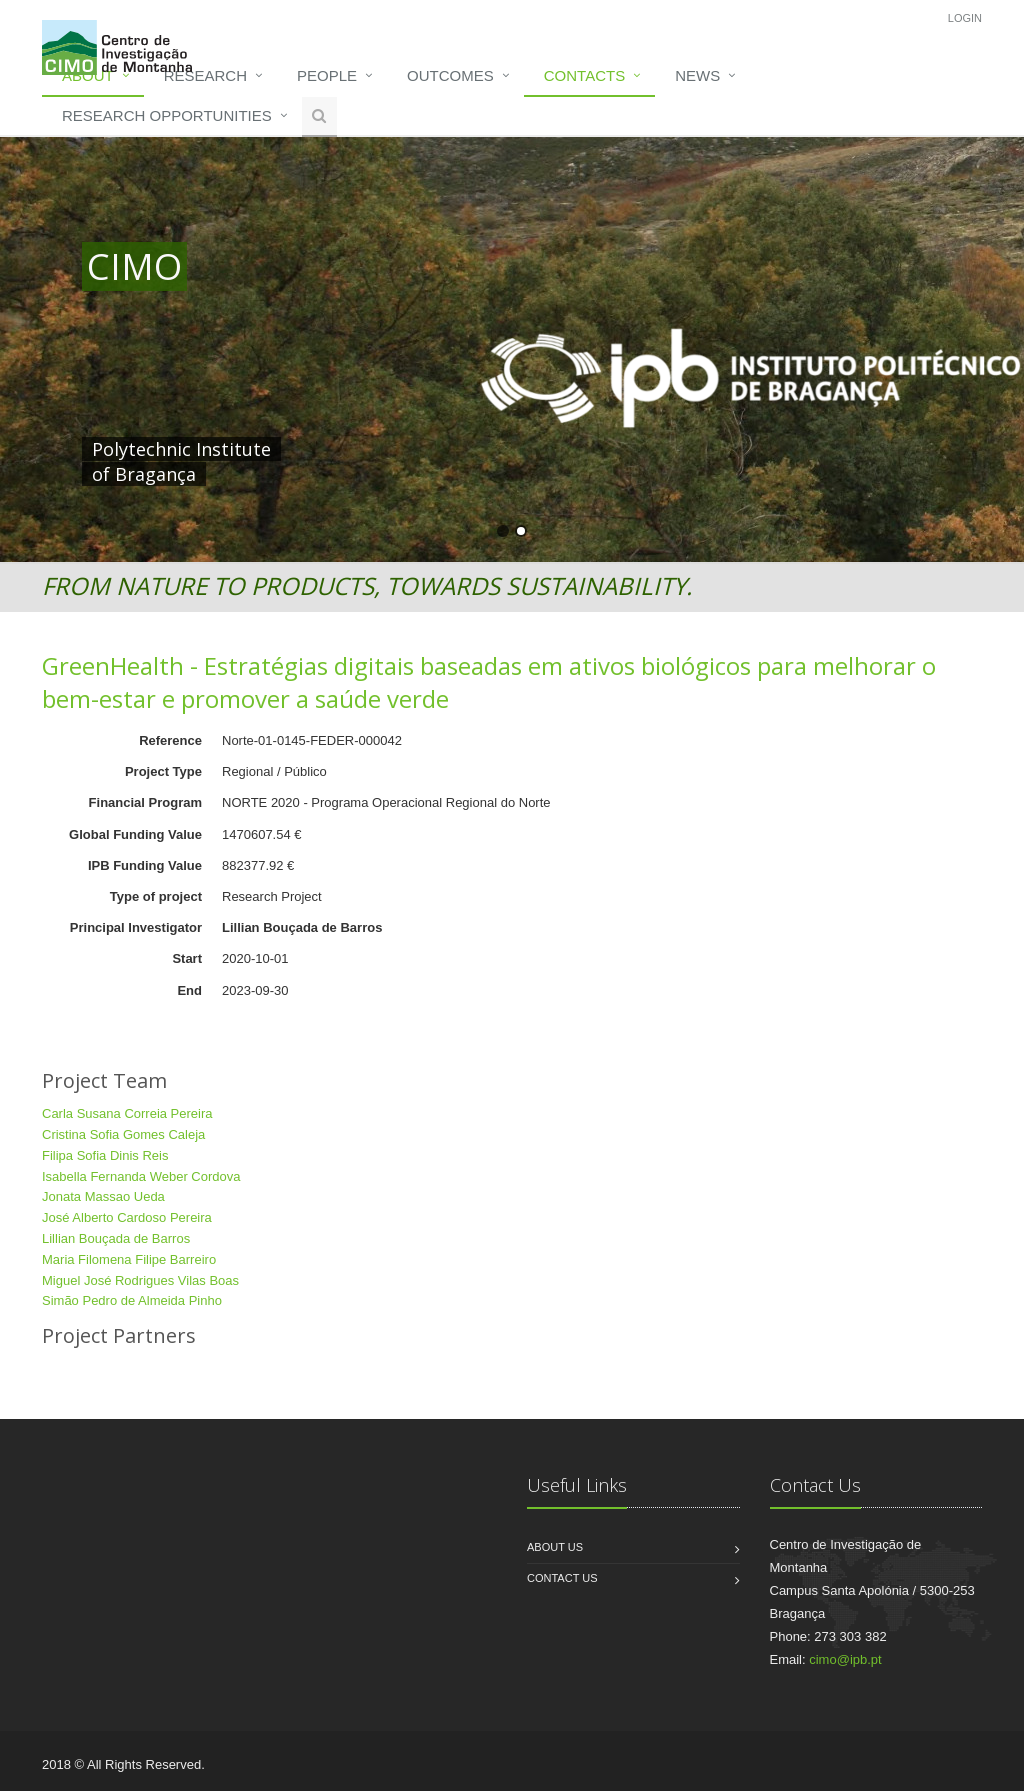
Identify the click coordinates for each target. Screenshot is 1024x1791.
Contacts (584, 75)
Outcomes (450, 75)
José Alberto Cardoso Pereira (127, 1217)
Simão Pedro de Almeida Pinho (132, 1300)
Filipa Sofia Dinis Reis (105, 1155)
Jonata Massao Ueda (103, 1196)
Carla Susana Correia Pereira (127, 1113)
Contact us (562, 1578)
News (697, 75)
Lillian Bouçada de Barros (116, 1238)
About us (555, 1547)
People (327, 75)
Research (205, 75)
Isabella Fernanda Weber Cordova (141, 1176)
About (88, 75)
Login (965, 18)
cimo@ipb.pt (845, 1659)
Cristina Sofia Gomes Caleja (123, 1134)
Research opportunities (167, 115)
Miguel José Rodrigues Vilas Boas (140, 1280)
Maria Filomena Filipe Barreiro (129, 1259)
